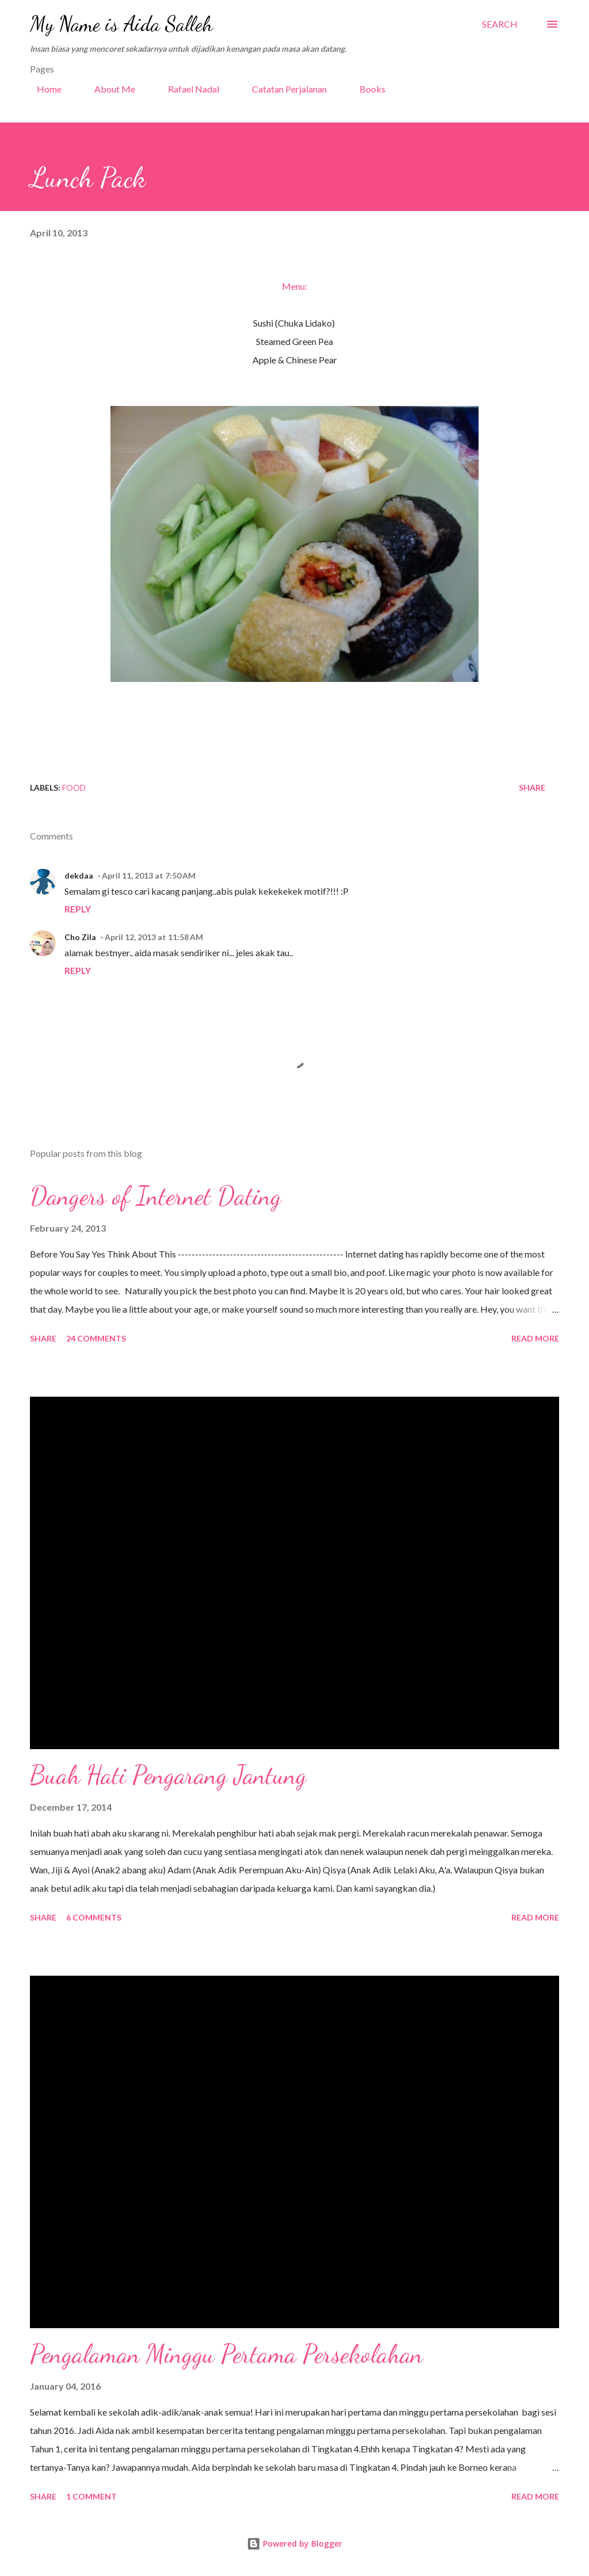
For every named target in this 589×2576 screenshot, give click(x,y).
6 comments (93, 1917)
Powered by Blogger (294, 2543)
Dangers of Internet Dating (155, 1196)
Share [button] (532, 787)
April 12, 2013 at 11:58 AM (154, 937)
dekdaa (78, 875)
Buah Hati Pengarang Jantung (168, 1775)
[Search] (500, 24)
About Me (107, 88)
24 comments (96, 1338)
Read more (535, 1338)
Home (42, 88)
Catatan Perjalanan (282, 88)
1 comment (91, 2496)
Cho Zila (80, 937)
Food (74, 787)
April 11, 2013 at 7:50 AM (149, 875)
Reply (77, 908)
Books (365, 88)
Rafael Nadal (186, 88)
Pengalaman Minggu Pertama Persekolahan (226, 2354)
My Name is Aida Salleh (121, 24)
